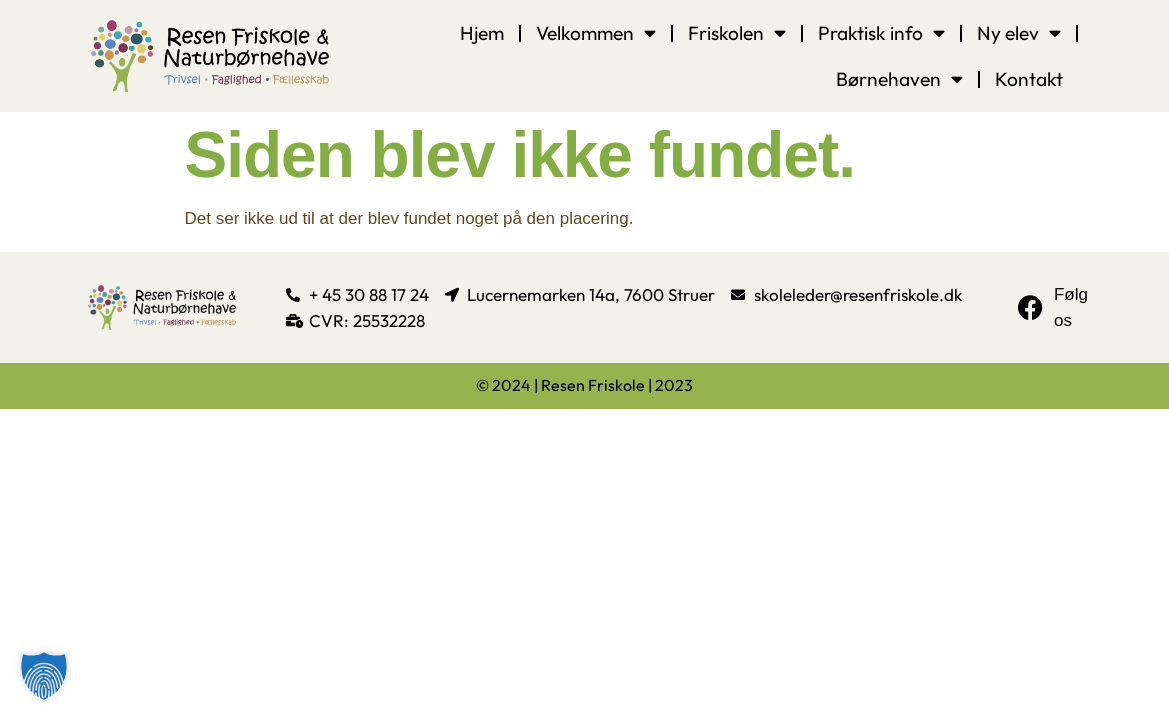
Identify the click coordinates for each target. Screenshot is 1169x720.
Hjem (482, 33)
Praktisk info (881, 32)
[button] (44, 676)
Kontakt (1029, 79)
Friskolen (737, 32)
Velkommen (596, 32)
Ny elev (1019, 32)
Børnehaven (899, 78)
